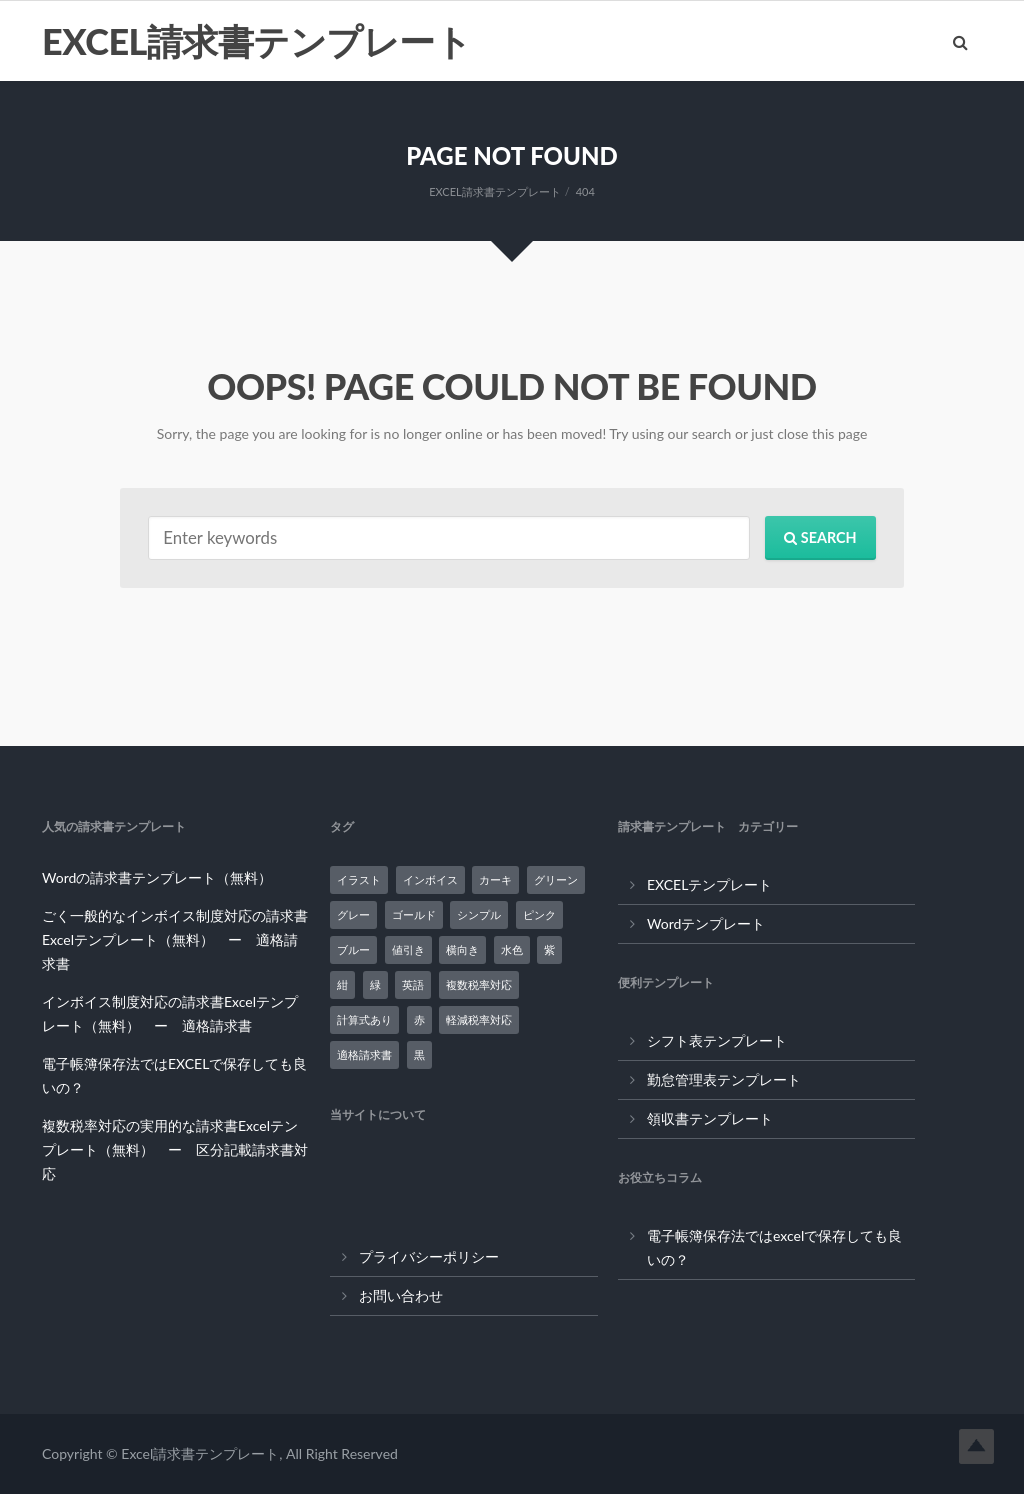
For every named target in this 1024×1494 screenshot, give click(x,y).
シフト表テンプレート (717, 1040)
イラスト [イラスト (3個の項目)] (359, 879)
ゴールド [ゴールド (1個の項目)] (414, 914)
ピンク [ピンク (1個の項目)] (539, 914)
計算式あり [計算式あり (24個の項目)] (364, 1019)
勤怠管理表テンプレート (724, 1079)
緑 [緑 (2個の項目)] (375, 984)
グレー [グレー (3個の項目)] (353, 914)
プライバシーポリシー (429, 1256)
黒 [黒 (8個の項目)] (419, 1054)
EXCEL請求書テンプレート (256, 41)
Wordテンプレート (706, 923)
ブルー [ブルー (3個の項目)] (353, 949)
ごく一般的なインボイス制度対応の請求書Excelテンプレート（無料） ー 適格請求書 (175, 939)
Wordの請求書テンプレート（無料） (157, 877)
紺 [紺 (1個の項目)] (342, 984)
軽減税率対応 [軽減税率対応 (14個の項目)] (479, 1019)
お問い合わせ (401, 1295)
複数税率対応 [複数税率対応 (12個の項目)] (479, 984)
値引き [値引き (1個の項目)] (408, 949)
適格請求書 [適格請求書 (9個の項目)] (364, 1054)
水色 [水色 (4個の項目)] (512, 949)
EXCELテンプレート (709, 884)
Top (976, 1446)
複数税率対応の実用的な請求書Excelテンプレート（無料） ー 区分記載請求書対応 (175, 1149)
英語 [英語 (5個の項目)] (413, 984)
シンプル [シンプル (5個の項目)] (479, 914)
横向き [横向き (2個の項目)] (462, 949)
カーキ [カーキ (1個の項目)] (495, 879)
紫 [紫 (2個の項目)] (549, 949)
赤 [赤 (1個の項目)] (419, 1019)
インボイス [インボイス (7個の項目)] (430, 879)
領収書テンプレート (710, 1118)
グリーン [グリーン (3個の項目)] (556, 879)
